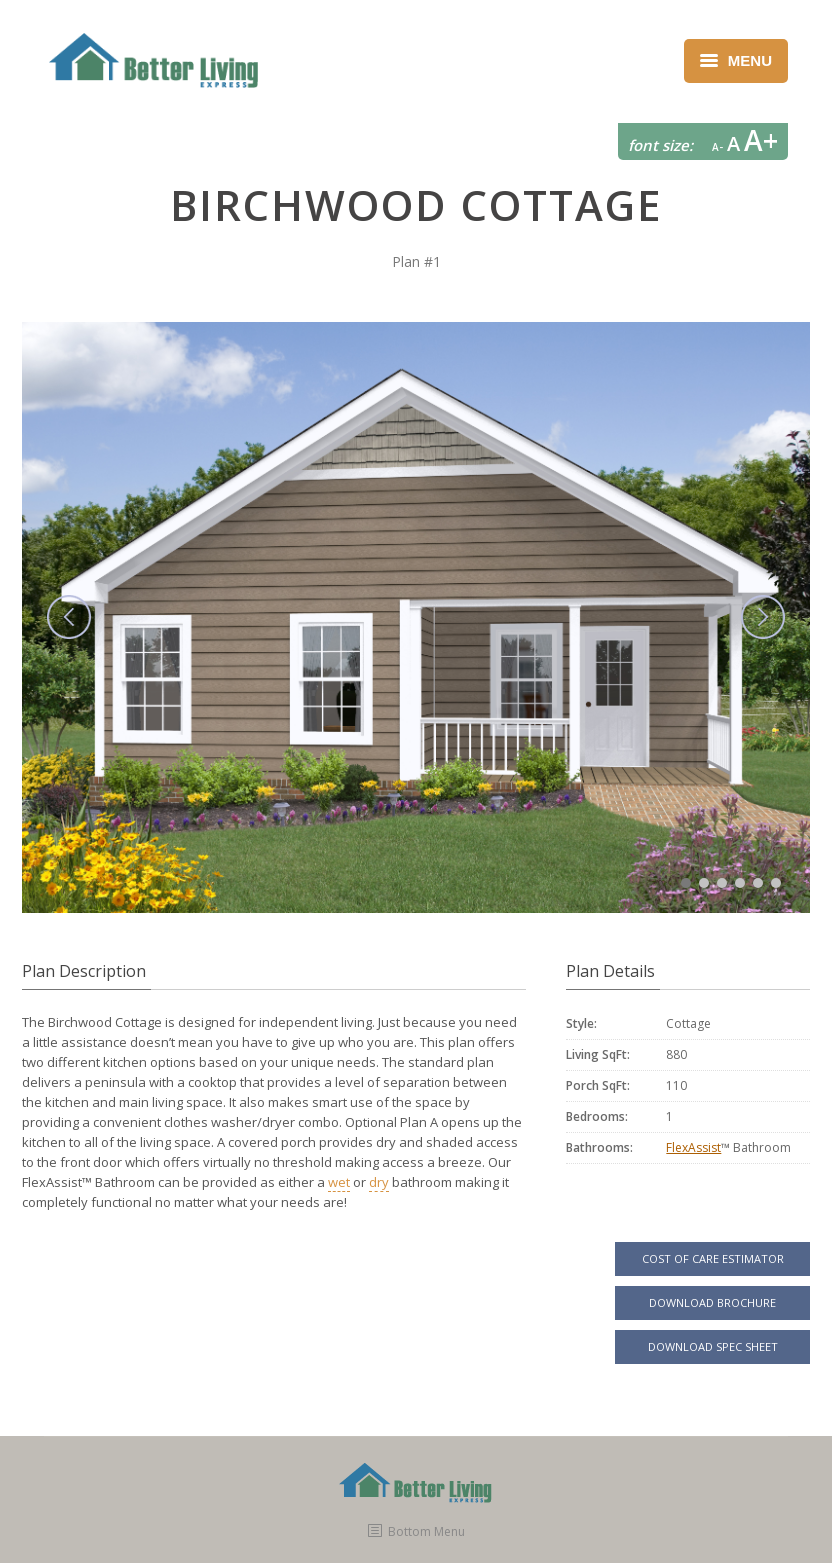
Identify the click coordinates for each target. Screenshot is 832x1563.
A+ (761, 140)
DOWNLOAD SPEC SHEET (713, 1346)
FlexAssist (693, 1147)
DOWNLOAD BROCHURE (712, 1302)
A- (717, 147)
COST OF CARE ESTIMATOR (713, 1258)
